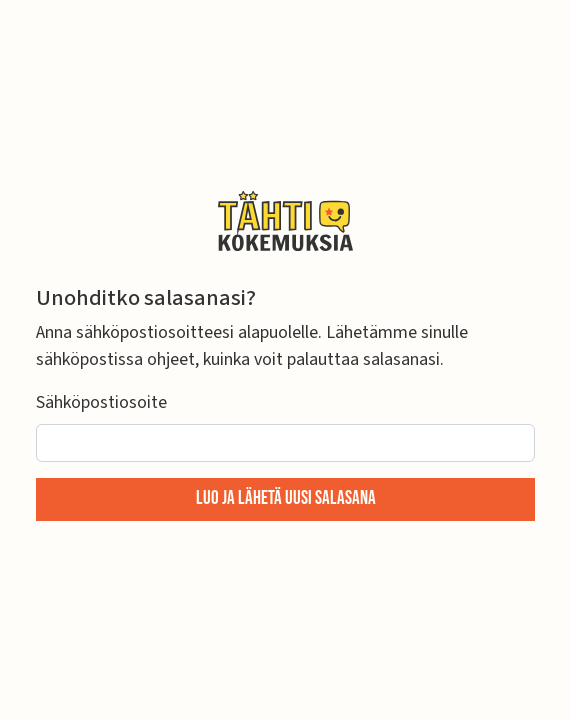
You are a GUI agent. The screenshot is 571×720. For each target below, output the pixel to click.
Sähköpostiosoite (101, 402)
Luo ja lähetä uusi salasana (286, 498)
